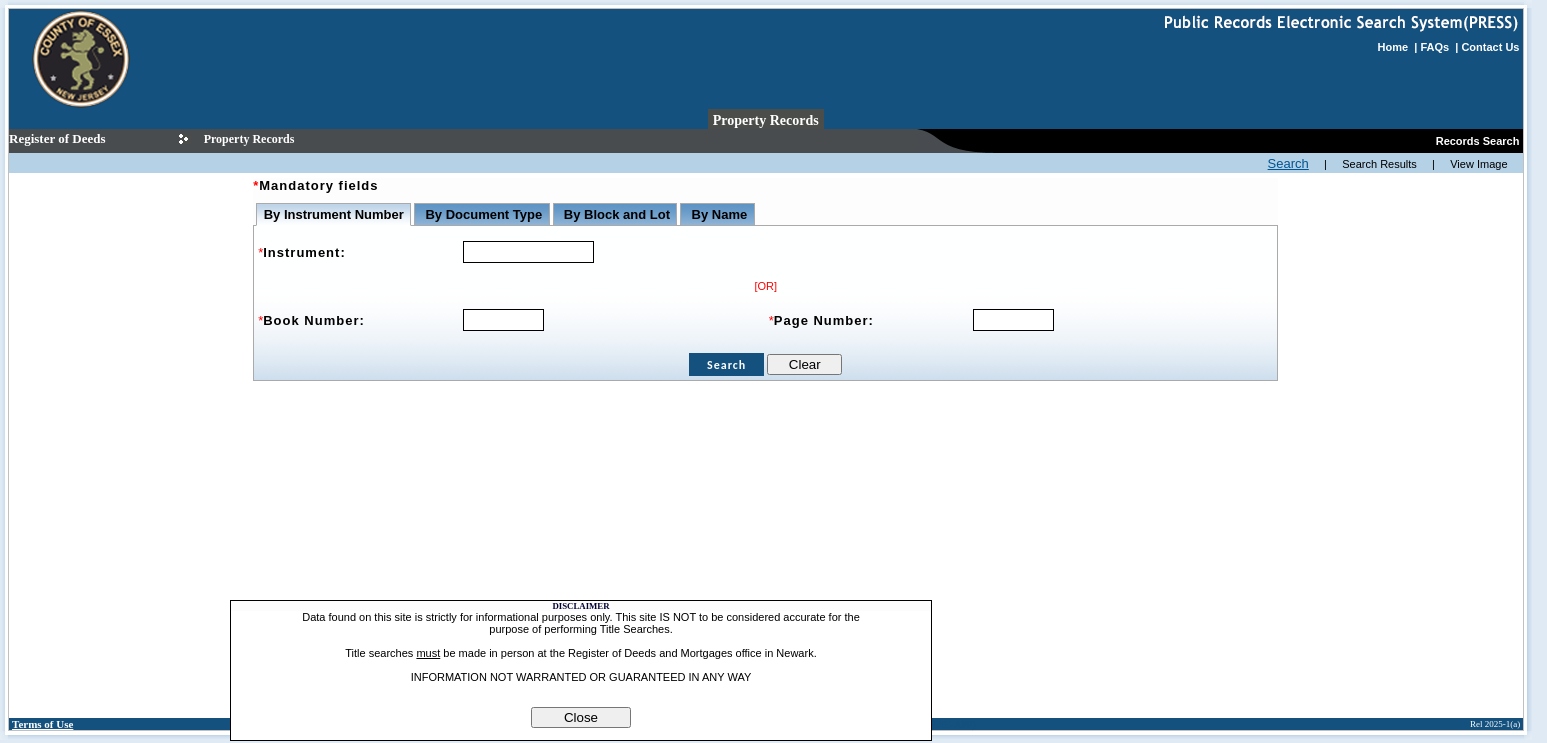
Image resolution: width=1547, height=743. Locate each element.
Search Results (1379, 164)
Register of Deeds (57, 138)
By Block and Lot (615, 214)
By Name (717, 214)
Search (1288, 163)
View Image (1478, 164)
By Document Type (482, 214)
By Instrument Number (334, 214)
